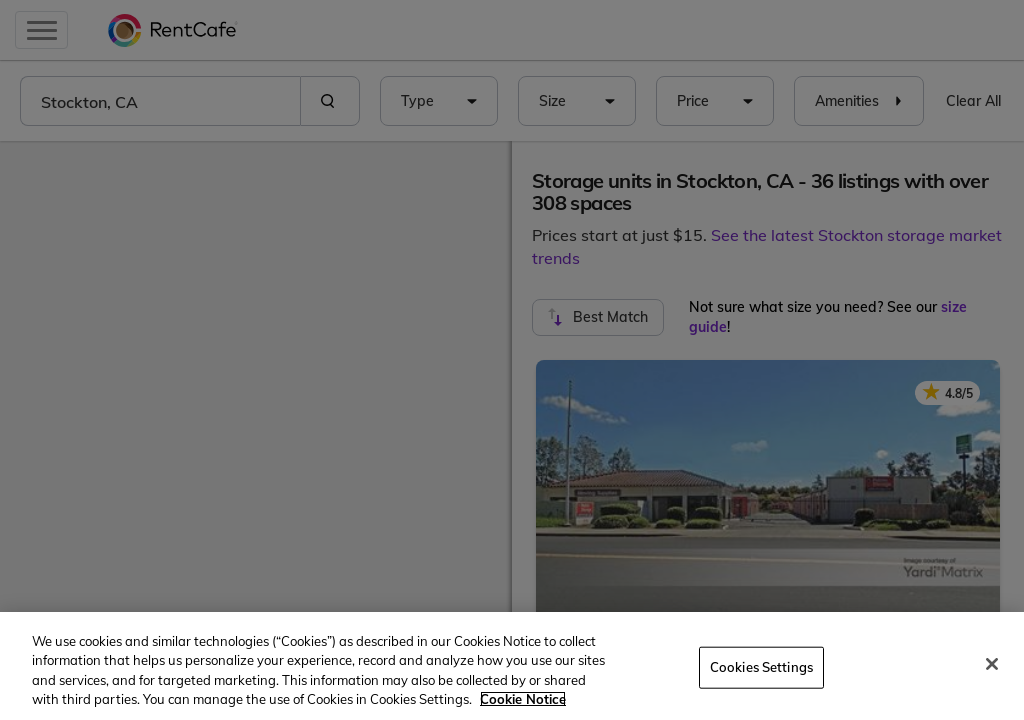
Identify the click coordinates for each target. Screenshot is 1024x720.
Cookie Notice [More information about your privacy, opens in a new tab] (523, 699)
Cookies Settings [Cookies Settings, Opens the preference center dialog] (761, 667)
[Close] (992, 664)
